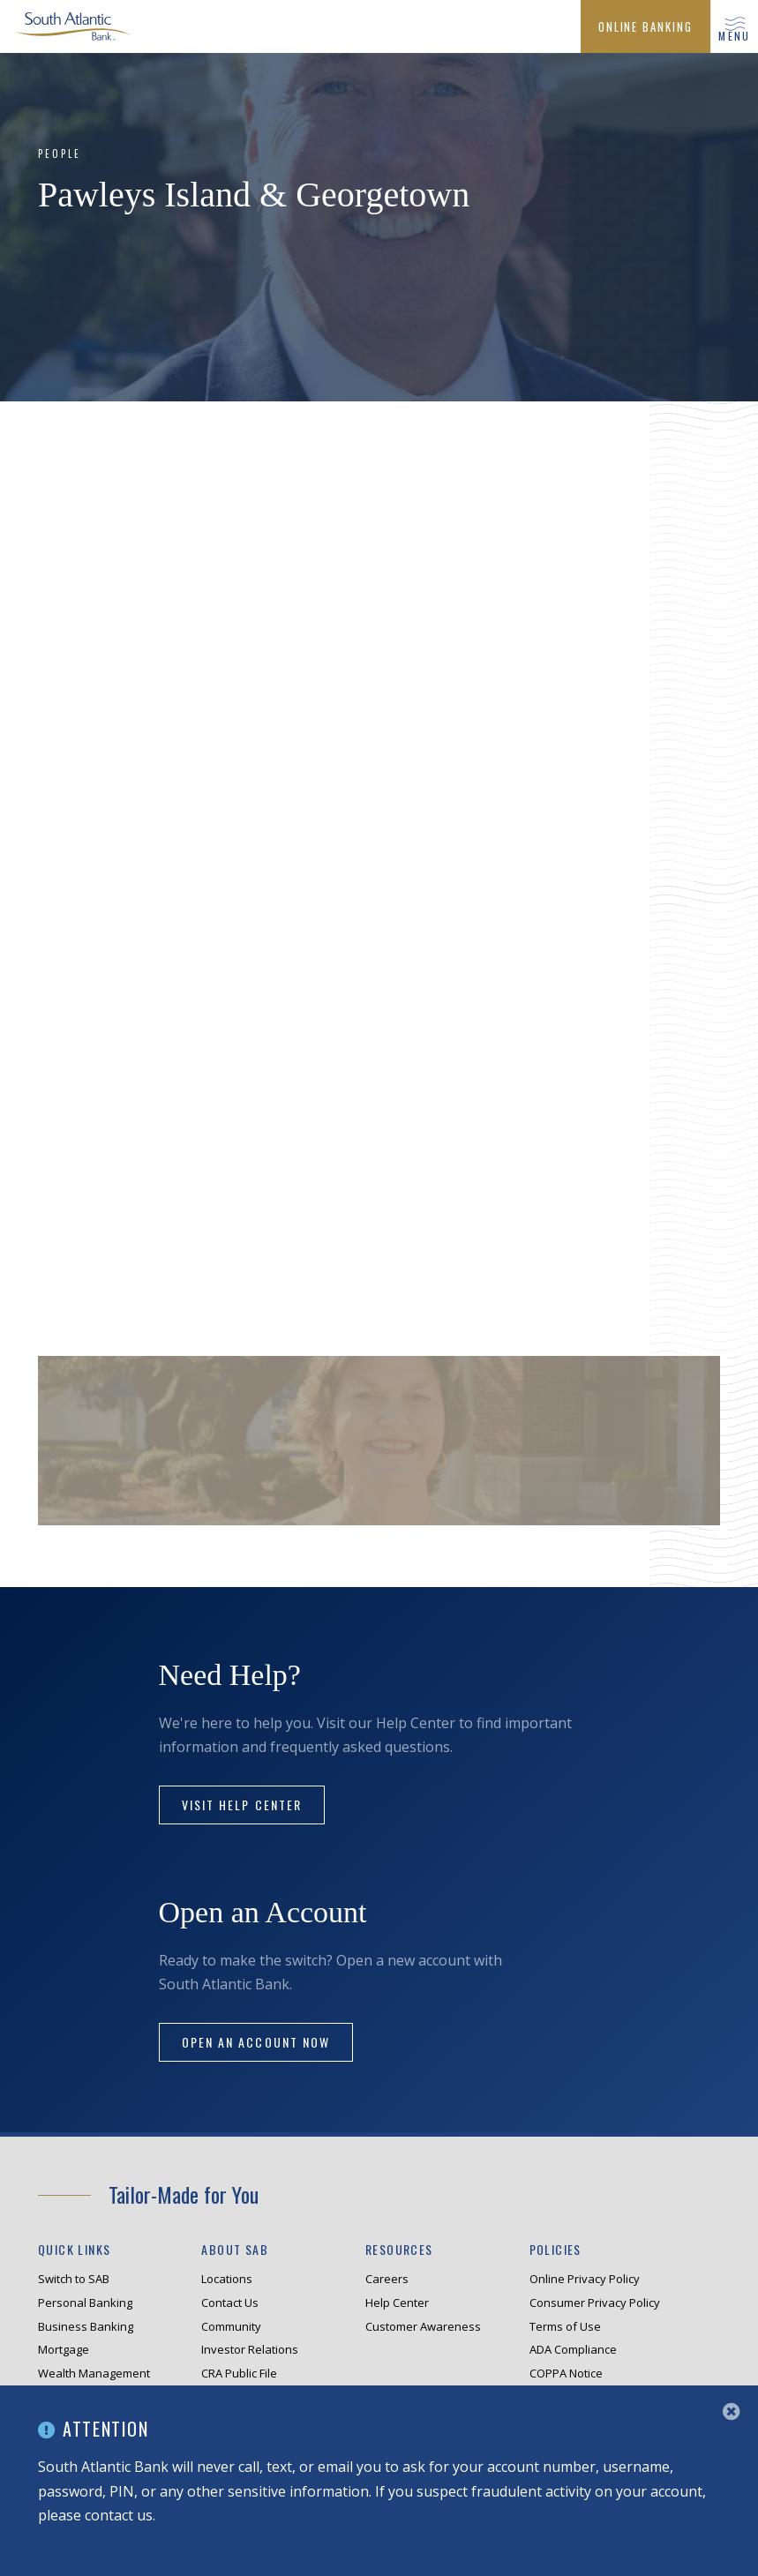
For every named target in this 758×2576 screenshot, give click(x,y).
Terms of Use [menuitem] (565, 2326)
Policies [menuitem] (555, 2249)
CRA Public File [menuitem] (239, 2373)
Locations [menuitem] (226, 2279)
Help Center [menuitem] (397, 2302)
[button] (734, 26)
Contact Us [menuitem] (230, 2302)
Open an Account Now (256, 2042)
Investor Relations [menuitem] (249, 2349)
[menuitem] (645, 26)
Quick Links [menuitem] (74, 2249)
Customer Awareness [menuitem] (423, 2326)
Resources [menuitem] (399, 2249)
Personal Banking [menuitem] (85, 2302)
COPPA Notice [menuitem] (566, 2373)
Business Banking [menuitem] (85, 2326)
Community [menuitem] (231, 2326)
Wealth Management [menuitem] (94, 2373)
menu (734, 35)
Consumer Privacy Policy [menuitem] (594, 2302)
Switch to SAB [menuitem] (73, 2279)
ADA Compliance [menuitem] (573, 2349)
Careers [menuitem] (387, 2279)
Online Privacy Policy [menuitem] (584, 2279)
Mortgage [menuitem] (63, 2349)
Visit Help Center (242, 1804)
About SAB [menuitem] (234, 2249)
